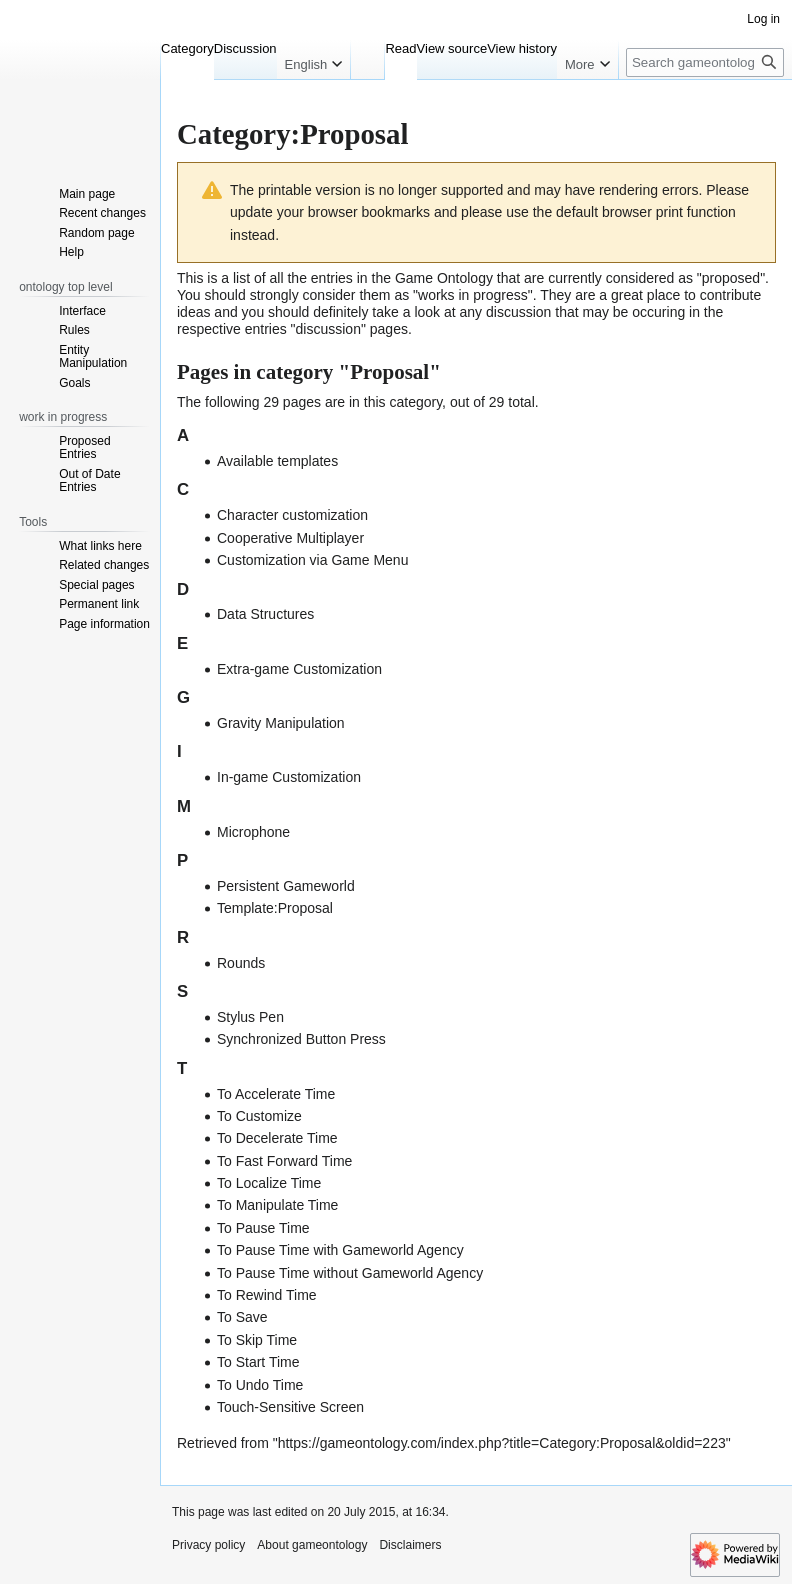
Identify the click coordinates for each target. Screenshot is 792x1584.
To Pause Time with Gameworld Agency (340, 1250)
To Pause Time (263, 1228)
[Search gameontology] (705, 62)
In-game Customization (289, 777)
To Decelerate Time (277, 1138)
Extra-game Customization (299, 669)
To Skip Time (257, 1340)
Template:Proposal (275, 908)
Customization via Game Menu (312, 560)
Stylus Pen (250, 1017)
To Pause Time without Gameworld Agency (350, 1273)
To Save (242, 1317)
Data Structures (265, 614)
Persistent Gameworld (286, 886)
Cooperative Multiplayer (290, 538)
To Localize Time (269, 1183)
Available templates (277, 461)
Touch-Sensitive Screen (290, 1407)
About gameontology (312, 1545)
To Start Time (258, 1362)
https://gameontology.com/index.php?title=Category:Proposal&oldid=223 (502, 1443)
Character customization (292, 515)
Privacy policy (208, 1545)
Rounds (241, 963)
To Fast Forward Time (284, 1161)
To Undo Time (260, 1385)
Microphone (253, 832)
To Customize (259, 1116)
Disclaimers (410, 1545)
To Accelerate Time (276, 1094)
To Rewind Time (267, 1295)
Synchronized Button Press (301, 1039)
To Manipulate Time (277, 1205)
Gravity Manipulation (281, 723)
